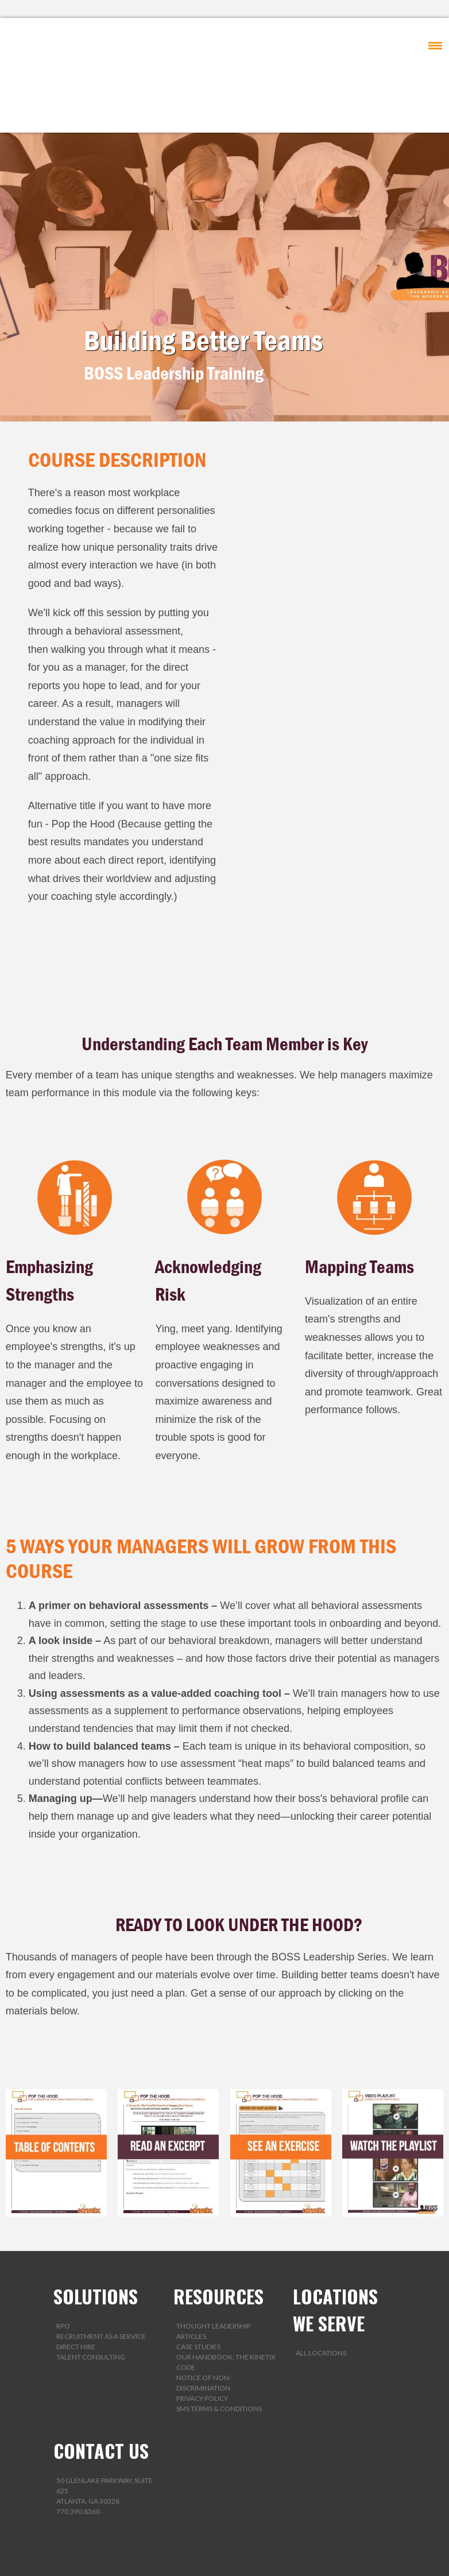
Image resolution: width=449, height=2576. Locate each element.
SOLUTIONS (95, 2238)
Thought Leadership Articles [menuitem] (213, 2273)
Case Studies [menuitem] (198, 2289)
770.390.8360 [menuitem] (78, 2454)
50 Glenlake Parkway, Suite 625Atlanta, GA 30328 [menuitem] (104, 2433)
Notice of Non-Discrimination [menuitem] (203, 2325)
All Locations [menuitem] (321, 2295)
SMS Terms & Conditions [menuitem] (219, 2351)
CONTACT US (101, 2393)
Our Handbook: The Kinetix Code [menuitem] (226, 2304)
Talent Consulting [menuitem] (90, 2299)
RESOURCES (218, 2238)
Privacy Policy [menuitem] (202, 2341)
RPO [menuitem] (63, 2268)
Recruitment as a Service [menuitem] (101, 2279)
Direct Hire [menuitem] (75, 2289)
